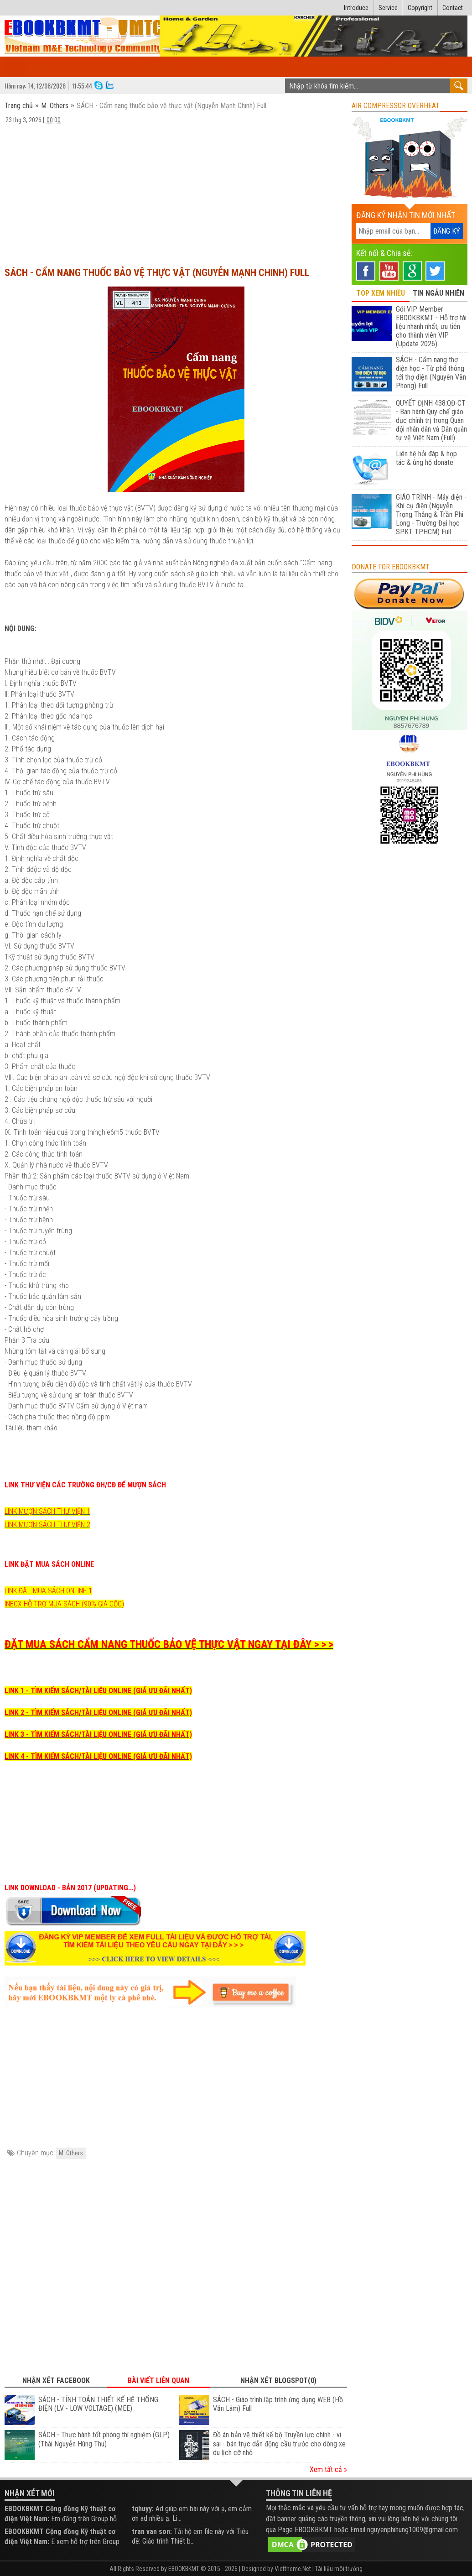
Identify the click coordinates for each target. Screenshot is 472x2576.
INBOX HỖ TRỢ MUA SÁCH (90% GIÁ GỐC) (64, 1604)
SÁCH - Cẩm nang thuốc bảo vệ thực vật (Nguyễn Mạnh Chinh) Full (157, 272)
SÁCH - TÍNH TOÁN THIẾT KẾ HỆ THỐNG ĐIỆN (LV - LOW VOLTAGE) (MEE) (98, 2404)
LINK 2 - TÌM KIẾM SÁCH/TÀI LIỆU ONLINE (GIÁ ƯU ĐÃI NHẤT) (98, 1712)
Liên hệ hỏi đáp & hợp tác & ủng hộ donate (426, 458)
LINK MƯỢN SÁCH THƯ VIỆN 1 (47, 1511)
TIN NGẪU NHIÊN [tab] (438, 293)
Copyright (420, 7)
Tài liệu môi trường (339, 2568)
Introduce (356, 7)
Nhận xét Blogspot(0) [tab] (278, 2380)
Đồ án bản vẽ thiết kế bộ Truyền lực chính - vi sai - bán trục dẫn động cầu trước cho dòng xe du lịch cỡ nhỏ (279, 2443)
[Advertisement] (176, 191)
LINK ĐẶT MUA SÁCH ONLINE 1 (48, 1590)
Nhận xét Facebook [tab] (56, 2380)
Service (388, 7)
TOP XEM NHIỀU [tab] (380, 293)
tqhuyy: (143, 2508)
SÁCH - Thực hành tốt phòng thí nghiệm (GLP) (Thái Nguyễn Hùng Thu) (104, 2439)
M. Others (54, 105)
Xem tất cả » (328, 2469)
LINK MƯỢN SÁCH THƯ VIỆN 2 (47, 1524)
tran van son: (152, 2531)
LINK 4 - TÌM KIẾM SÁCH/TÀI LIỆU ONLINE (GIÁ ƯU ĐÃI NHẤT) (98, 1756)
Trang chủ (20, 105)
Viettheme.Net (293, 2568)
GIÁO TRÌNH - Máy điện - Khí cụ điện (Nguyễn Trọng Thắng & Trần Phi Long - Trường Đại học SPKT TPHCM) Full (431, 514)
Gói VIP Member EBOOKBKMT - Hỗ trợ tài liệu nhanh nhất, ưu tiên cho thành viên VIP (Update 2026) (431, 326)
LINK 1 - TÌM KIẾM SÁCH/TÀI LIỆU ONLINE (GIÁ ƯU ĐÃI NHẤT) (98, 1690)
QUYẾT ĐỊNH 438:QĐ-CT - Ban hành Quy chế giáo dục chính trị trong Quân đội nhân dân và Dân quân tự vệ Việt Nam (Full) (431, 420)
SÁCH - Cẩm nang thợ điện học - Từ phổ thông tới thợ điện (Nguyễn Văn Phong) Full (431, 372)
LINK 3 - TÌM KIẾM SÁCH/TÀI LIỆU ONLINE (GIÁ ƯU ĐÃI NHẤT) (98, 1734)
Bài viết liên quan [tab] (158, 2380)
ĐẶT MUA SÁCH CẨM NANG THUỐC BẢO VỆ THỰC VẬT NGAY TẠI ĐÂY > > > (169, 1644)
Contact (452, 7)
